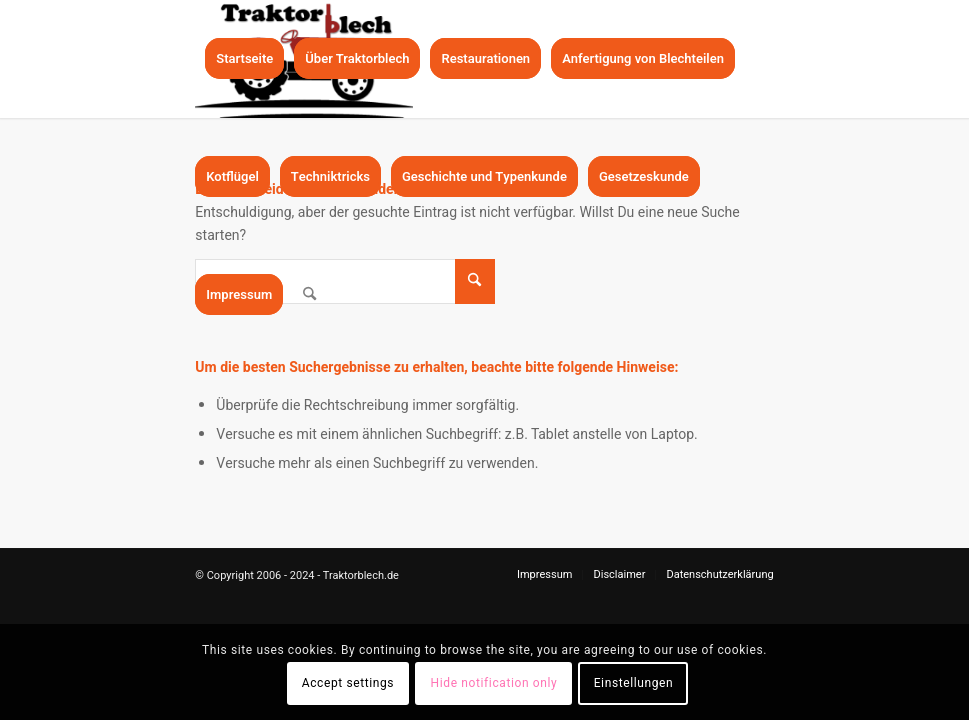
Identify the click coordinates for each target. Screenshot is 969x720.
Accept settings (348, 683)
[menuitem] (244, 59)
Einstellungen (634, 683)
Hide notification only (494, 683)
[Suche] (309, 295)
